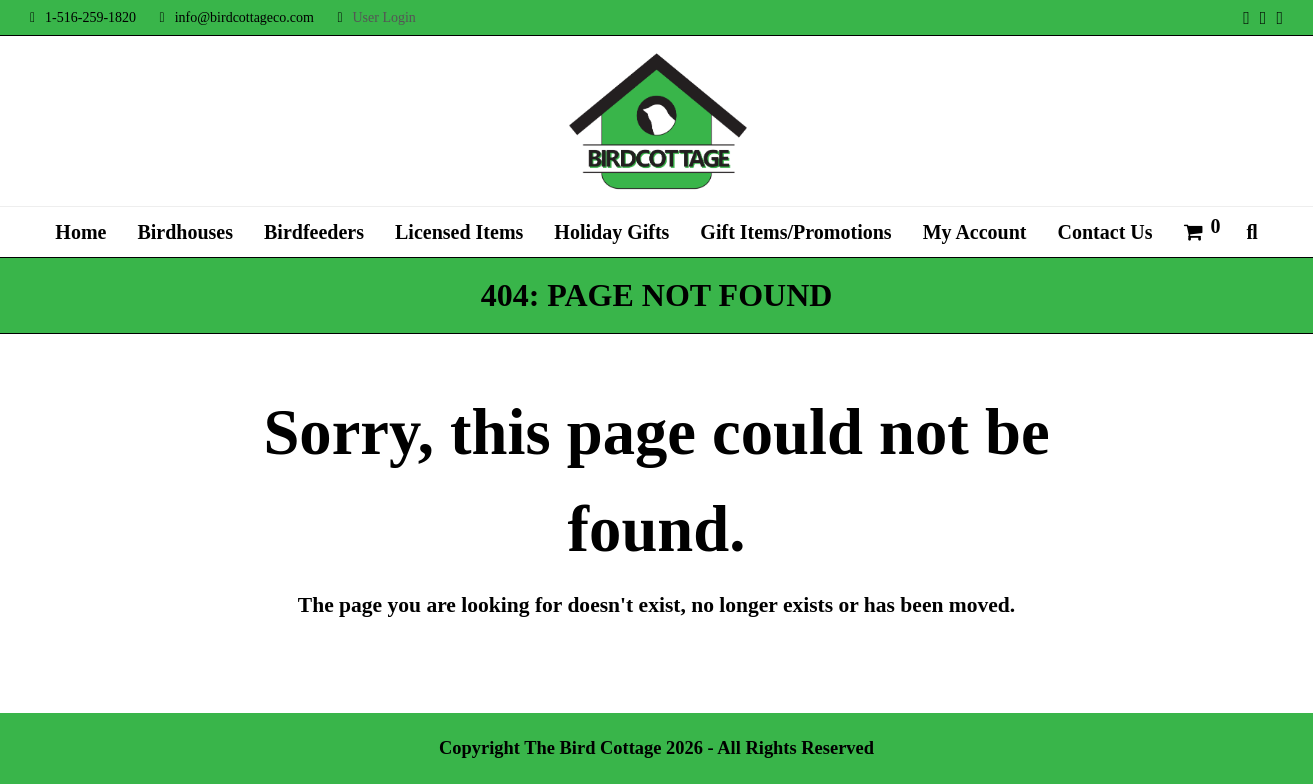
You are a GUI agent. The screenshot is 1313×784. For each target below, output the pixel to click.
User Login (383, 17)
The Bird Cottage (592, 748)
